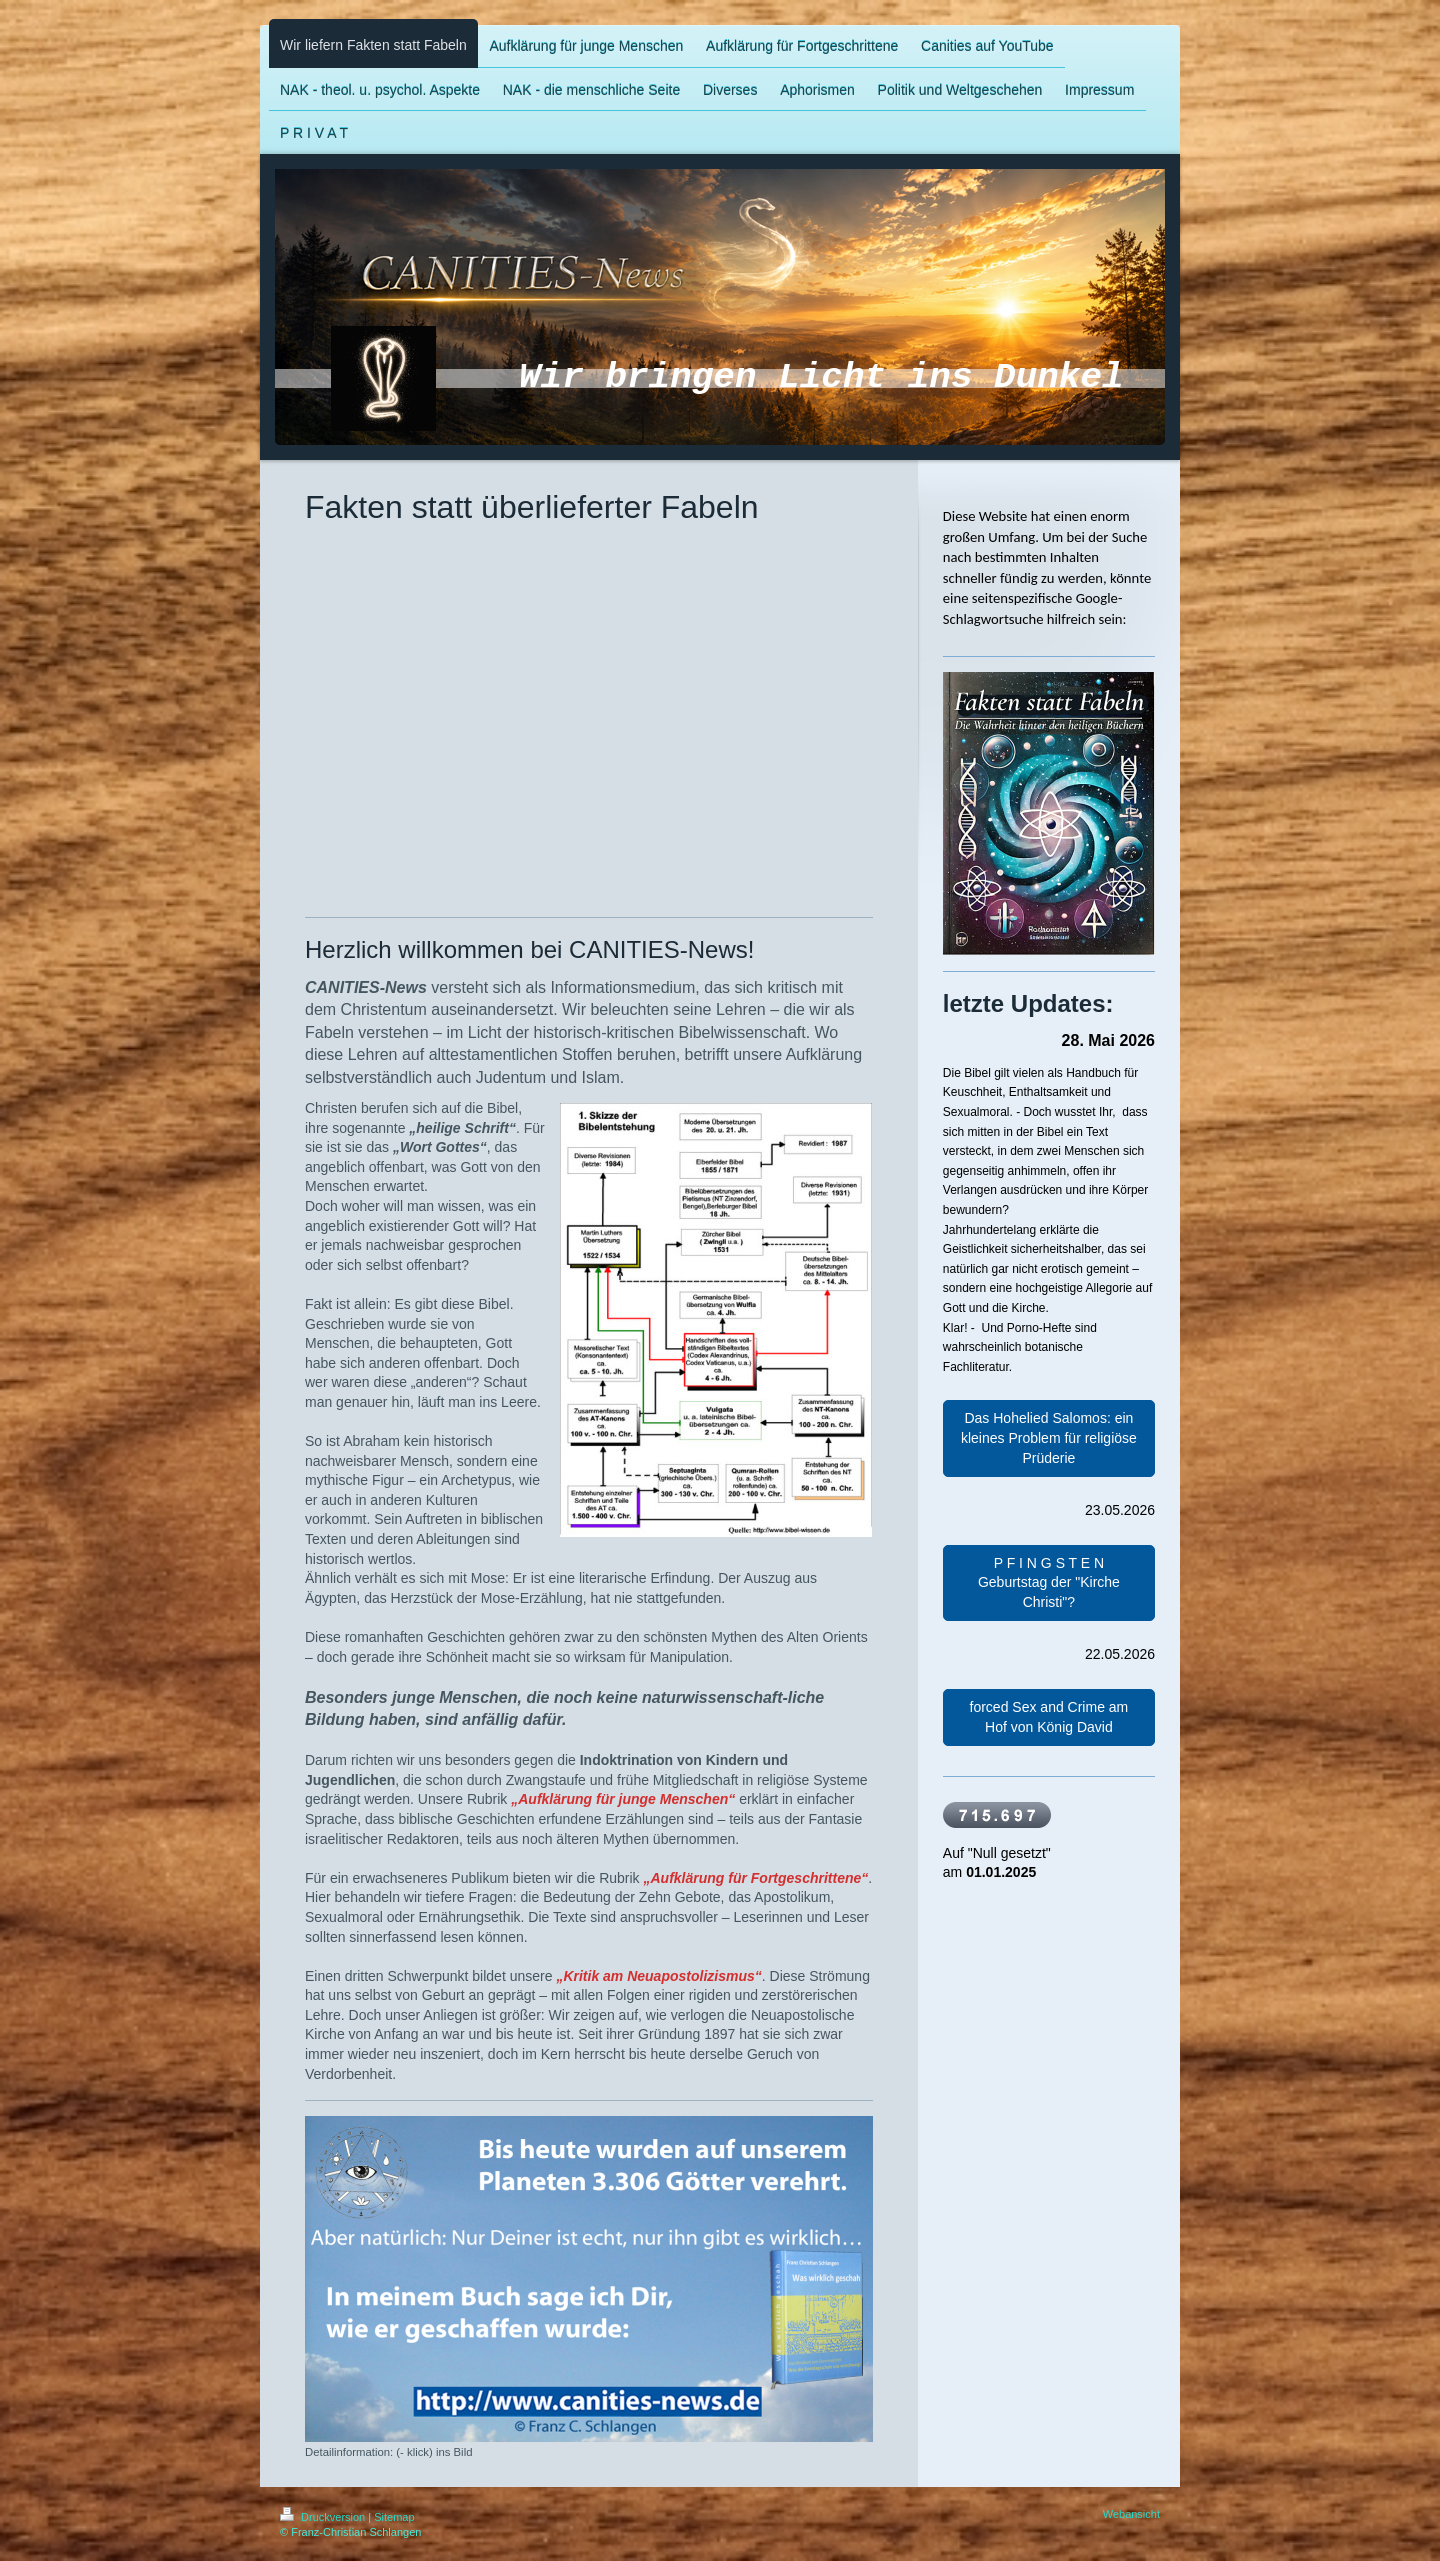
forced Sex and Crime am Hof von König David (1049, 1717)
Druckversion (324, 2517)
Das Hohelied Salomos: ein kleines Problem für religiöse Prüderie (1049, 1437)
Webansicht (1131, 2514)
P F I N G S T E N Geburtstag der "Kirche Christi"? (1049, 1582)
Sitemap (394, 2517)
